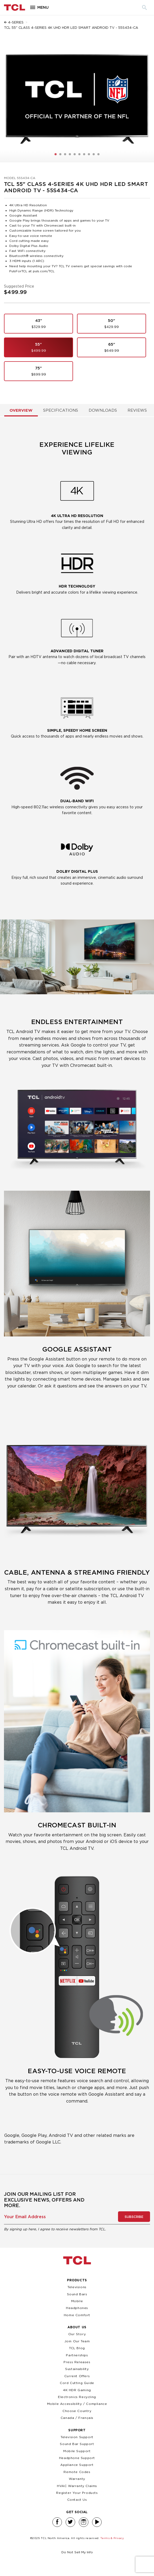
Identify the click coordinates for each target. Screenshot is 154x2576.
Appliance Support (76, 2464)
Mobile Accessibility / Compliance (77, 2403)
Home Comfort (77, 2315)
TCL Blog (77, 2348)
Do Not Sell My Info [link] (77, 2552)
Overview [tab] (21, 410)
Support (76, 2430)
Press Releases (77, 2362)
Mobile (77, 2301)
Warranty (77, 2478)
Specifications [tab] (60, 410)
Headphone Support (77, 2458)
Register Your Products (77, 2492)
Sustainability (77, 2369)
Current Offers (77, 2376)
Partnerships (77, 2355)
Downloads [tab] (103, 410)
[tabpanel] (77, 1295)
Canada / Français (77, 2417)
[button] (55, 154)
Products (77, 2280)
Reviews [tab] (137, 410)
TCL (77, 2260)
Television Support (77, 2437)
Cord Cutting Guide (77, 2383)
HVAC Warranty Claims (77, 2486)
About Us (77, 2327)
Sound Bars (77, 2294)
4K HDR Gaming (77, 2390)
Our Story (77, 2334)
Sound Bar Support (77, 2444)
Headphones (77, 2308)
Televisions (77, 2287)
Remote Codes (77, 2472)
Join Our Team (77, 2341)
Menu (43, 8)
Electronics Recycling (77, 2397)
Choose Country (76, 2411)
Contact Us (77, 2499)
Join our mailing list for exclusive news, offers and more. (44, 2200)
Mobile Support (76, 2451)
